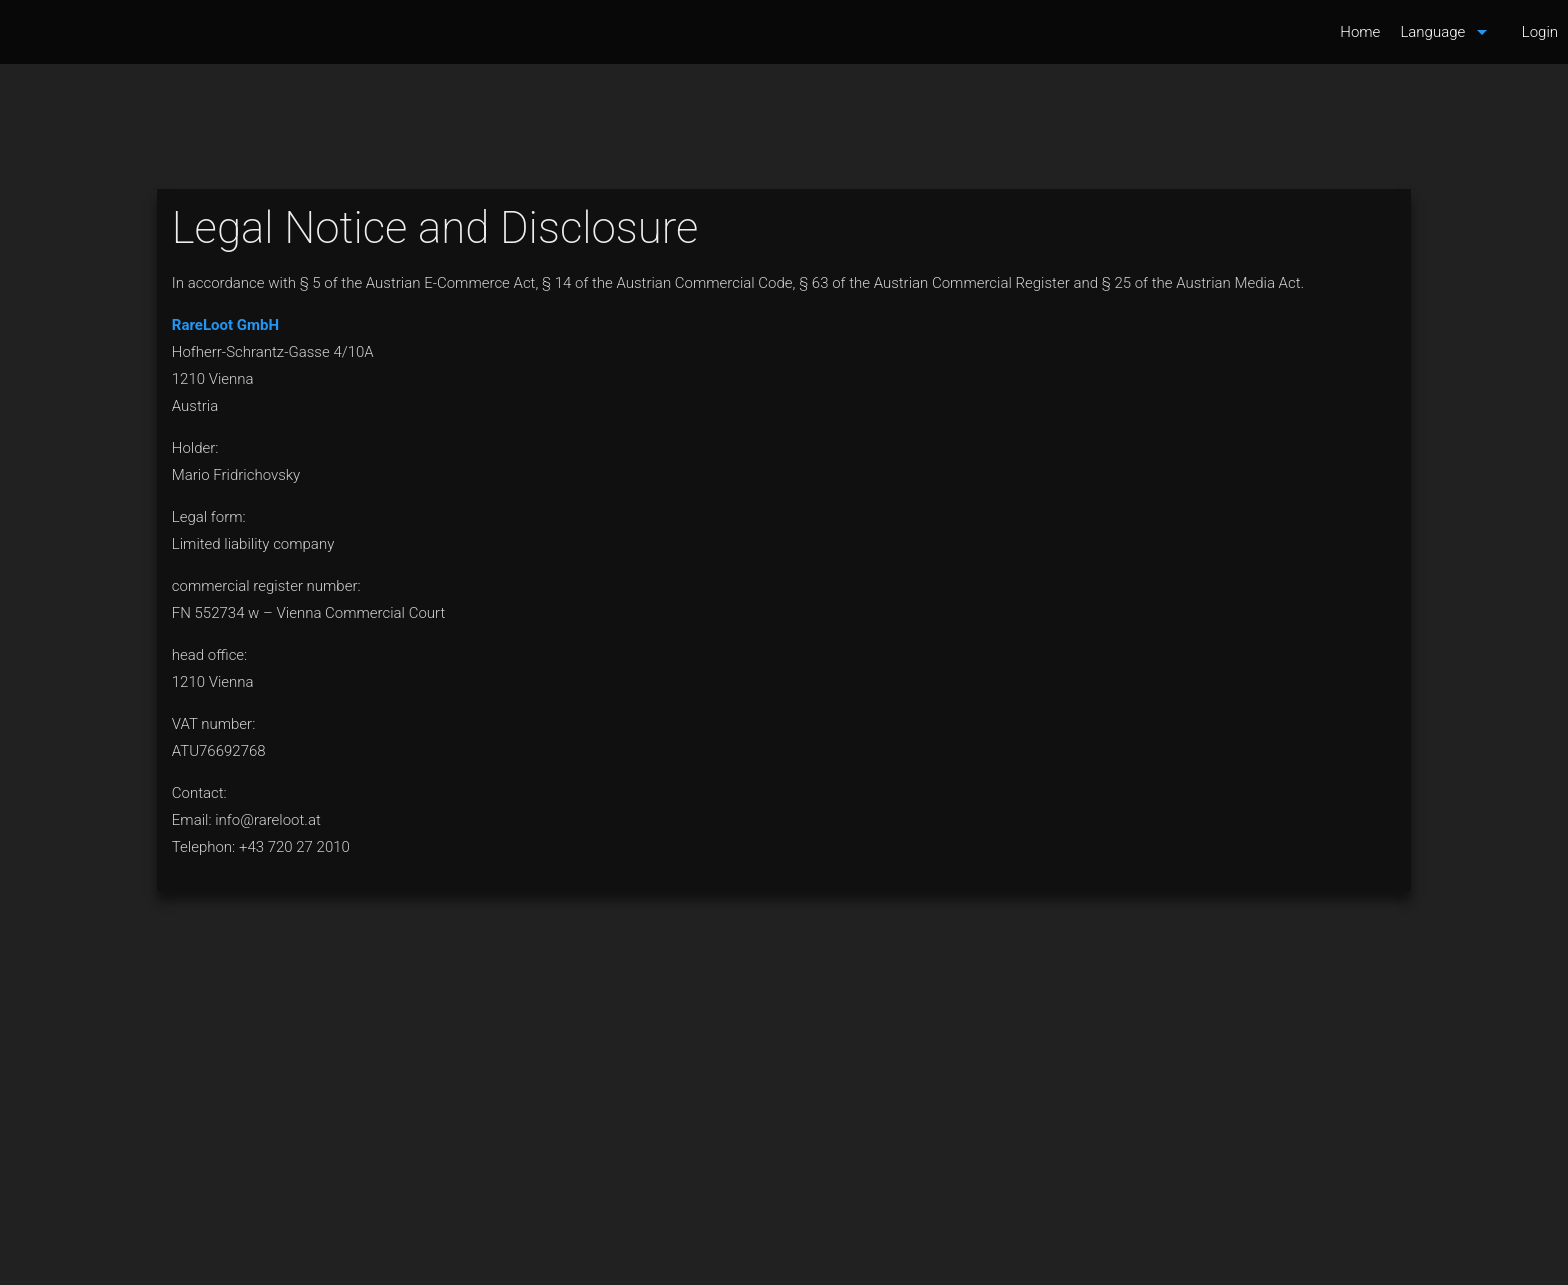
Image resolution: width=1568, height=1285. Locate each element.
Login (1540, 32)
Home (1360, 32)
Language (1447, 32)
